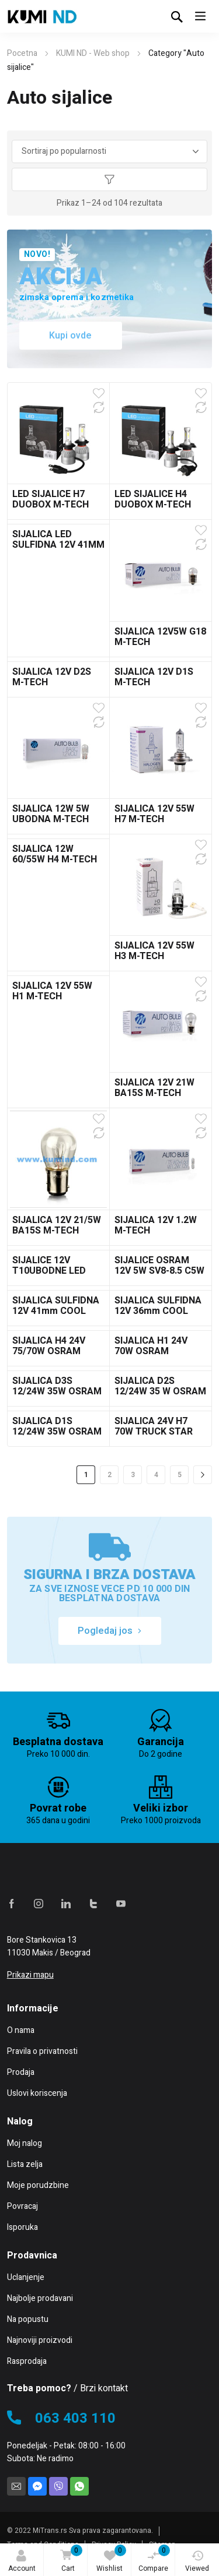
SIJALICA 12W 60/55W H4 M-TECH (54, 854)
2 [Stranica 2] (109, 1475)
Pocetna (22, 53)
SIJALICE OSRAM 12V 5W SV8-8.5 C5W (159, 1265)
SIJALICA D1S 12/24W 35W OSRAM (57, 1426)
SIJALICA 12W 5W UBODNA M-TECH (50, 814)
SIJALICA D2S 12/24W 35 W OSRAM (160, 1386)
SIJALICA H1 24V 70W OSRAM (150, 1346)
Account (22, 2562)
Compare (154, 2559)
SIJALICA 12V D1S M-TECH (153, 677)
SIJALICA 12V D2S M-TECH (51, 677)
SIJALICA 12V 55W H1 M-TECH (52, 991)
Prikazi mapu (30, 1975)
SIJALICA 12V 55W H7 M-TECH (154, 814)
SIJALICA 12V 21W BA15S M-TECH (154, 1088)
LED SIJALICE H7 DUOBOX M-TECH (50, 499)
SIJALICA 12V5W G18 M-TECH (160, 637)
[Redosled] (110, 151)
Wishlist (111, 2559)
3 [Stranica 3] (133, 1475)
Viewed (197, 2562)
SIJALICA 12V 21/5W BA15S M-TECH (56, 1225)
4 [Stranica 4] (156, 1475)
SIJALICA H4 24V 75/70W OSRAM (48, 1346)
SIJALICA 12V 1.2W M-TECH (155, 1225)
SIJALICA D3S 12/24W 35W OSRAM (57, 1386)
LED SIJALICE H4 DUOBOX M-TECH (152, 499)
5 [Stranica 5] (180, 1475)
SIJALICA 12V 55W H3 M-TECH (154, 951)
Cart (69, 2559)
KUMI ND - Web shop (93, 53)
